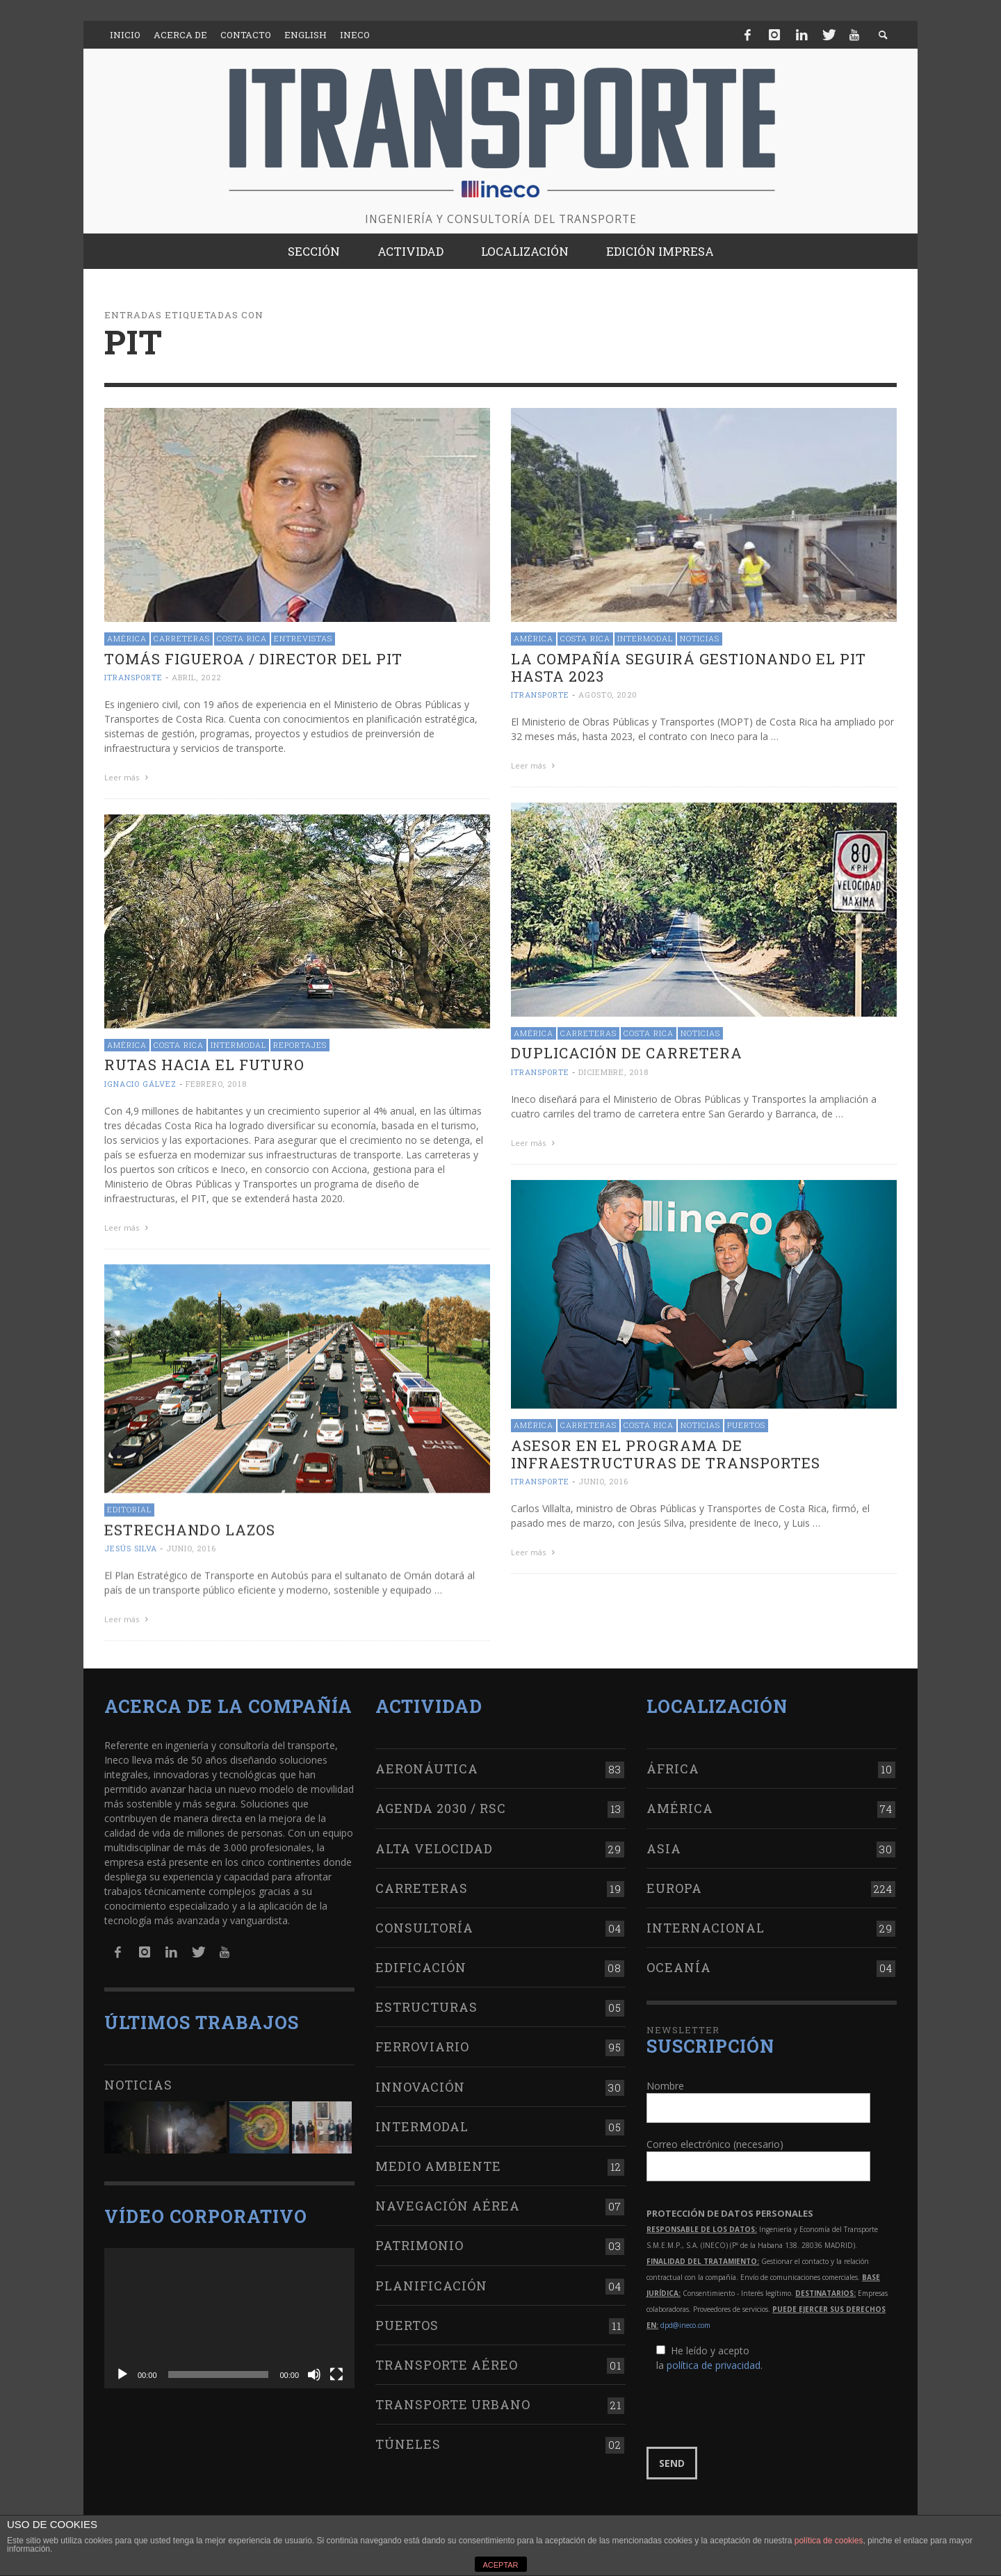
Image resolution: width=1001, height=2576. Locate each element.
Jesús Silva (130, 1545)
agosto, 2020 (607, 694)
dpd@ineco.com (685, 2319)
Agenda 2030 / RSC (440, 1802)
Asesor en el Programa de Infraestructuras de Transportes (665, 1451)
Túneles (408, 2438)
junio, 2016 (603, 1478)
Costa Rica (242, 638)
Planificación (431, 2280)
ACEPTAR (500, 2565)
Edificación (420, 1961)
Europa (674, 1882)
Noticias (699, 638)
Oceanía (678, 1961)
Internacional (705, 1922)
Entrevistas (303, 638)
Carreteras (182, 638)
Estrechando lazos (189, 1526)
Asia (663, 1842)
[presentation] (752, 2404)
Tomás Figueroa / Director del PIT (253, 658)
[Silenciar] (314, 2369)
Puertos (746, 1422)
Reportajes (300, 1043)
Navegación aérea (447, 2200)
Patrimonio (419, 2239)
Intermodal (645, 638)
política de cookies (829, 2540)
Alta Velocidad (434, 1842)
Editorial (129, 1506)
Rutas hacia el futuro (204, 1063)
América (127, 638)
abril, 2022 (196, 677)
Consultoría (424, 1922)
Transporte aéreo (446, 2359)
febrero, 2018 (216, 1082)
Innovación (420, 2081)
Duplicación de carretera (626, 1051)
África (672, 1763)
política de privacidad (713, 2358)
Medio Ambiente (438, 2160)
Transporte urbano (452, 2398)
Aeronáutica (426, 1763)
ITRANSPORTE (133, 677)
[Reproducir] (122, 2369)
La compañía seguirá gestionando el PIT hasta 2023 (688, 667)
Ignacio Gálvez (140, 1082)
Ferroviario (422, 2041)
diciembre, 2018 (613, 1070)
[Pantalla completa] (336, 2369)
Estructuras (426, 2001)
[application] (229, 2313)
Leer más (128, 777)
